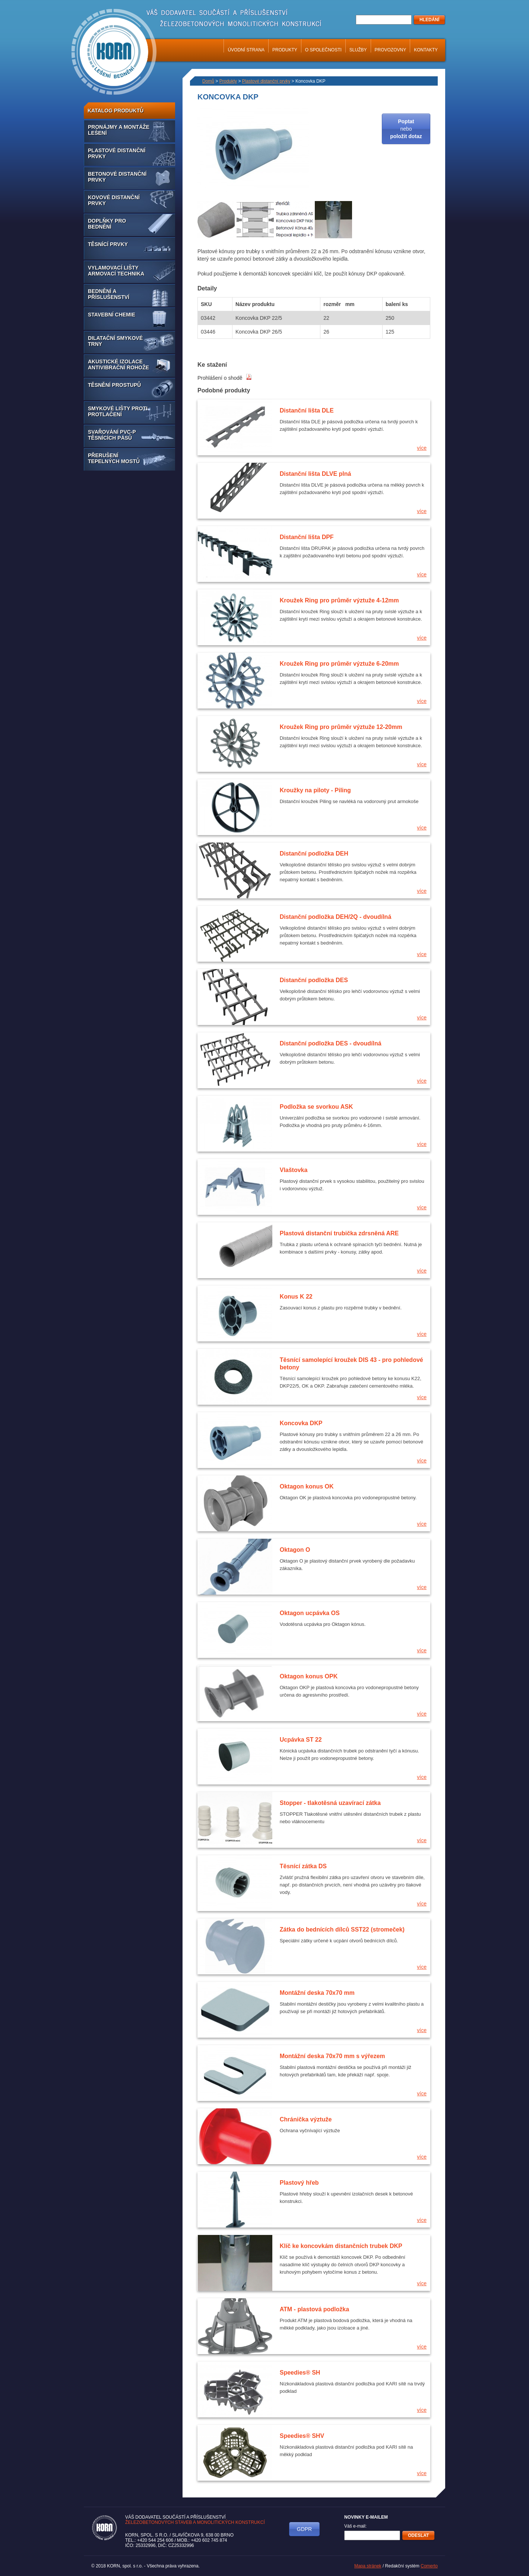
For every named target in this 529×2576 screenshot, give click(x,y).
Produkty (284, 49)
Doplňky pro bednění (107, 224)
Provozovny (390, 49)
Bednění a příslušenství (108, 294)
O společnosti (323, 49)
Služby (358, 49)
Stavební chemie (111, 315)
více (422, 448)
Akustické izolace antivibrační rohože (118, 364)
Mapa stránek (367, 2566)
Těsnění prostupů (114, 385)
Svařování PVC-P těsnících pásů (112, 435)
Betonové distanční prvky (117, 177)
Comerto (429, 2566)
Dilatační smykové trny (115, 341)
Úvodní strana (246, 49)
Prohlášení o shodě (224, 378)
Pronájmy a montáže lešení (118, 130)
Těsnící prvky (108, 244)
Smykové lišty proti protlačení (118, 411)
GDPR (304, 2529)
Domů (208, 81)
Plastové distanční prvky (116, 153)
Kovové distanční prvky (114, 200)
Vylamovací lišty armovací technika (116, 271)
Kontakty (426, 49)
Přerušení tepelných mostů (114, 458)
